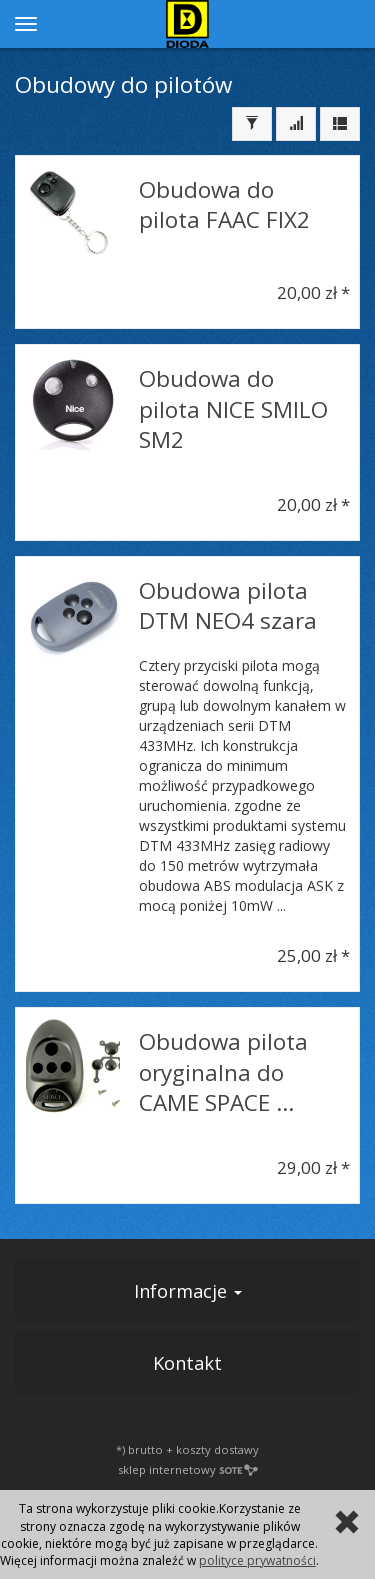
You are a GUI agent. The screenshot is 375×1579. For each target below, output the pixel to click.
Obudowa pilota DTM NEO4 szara (228, 605)
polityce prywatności (257, 1560)
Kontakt (187, 1363)
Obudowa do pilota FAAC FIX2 (224, 204)
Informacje (188, 1291)
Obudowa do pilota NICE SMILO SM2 (233, 408)
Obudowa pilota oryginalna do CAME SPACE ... (223, 1071)
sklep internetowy (188, 1469)
